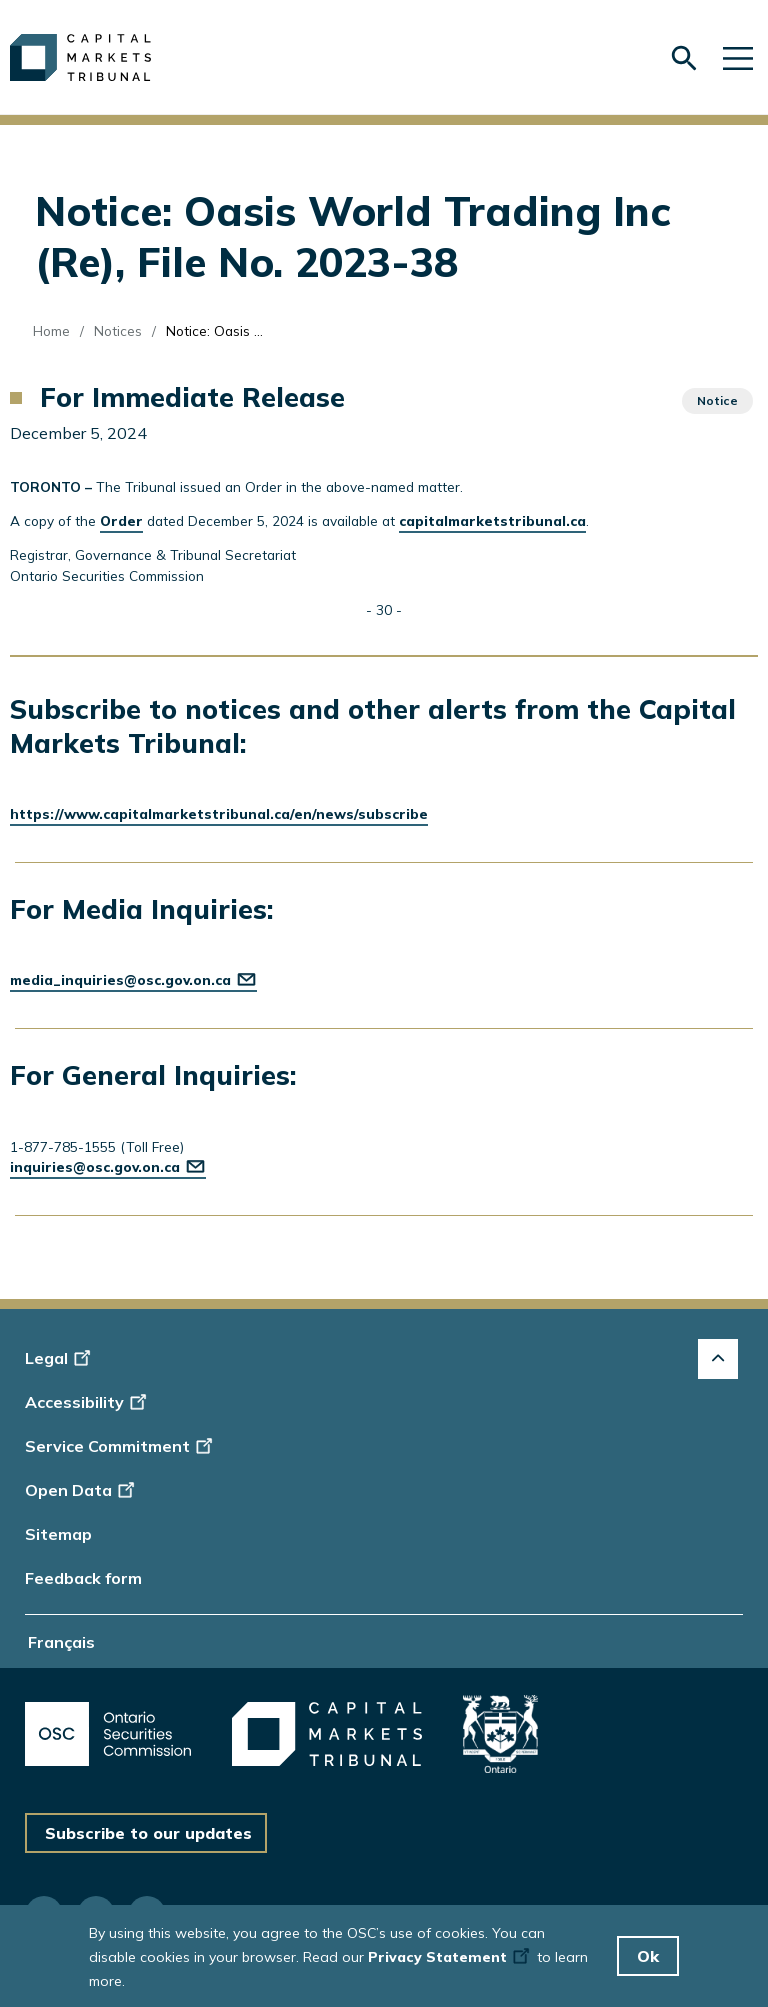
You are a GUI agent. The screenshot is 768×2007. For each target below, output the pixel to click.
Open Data (82, 1490)
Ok (648, 1961)
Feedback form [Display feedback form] (83, 1578)
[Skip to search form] (684, 58)
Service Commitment (120, 1446)
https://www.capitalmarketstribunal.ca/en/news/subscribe (219, 813)
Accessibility (88, 1402)
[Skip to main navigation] (738, 57)
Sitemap (58, 1534)
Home (51, 330)
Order (121, 520)
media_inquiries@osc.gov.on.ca (133, 979)
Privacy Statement (450, 1962)
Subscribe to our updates (148, 1833)
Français (61, 1642)
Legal (60, 1358)
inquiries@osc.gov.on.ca (108, 1166)
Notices (118, 330)
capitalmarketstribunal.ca (492, 520)
